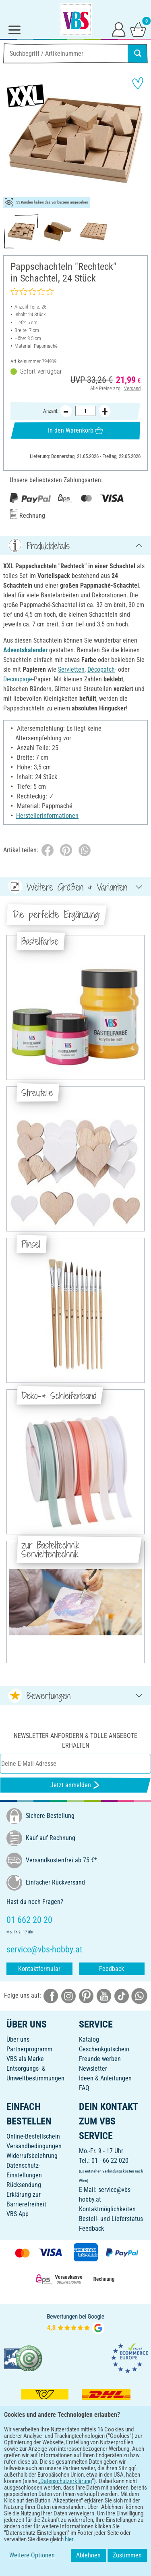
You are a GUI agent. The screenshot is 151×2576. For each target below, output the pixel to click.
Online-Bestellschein (33, 2136)
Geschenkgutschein (104, 2049)
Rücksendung (23, 2185)
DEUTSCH (75, 2506)
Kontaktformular (39, 1969)
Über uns (17, 2039)
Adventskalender (25, 650)
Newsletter (93, 2068)
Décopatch (101, 669)
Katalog (89, 2039)
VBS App (17, 2214)
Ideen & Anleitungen (105, 2078)
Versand (132, 388)
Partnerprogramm (29, 2049)
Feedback (111, 1969)
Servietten (71, 669)
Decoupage (17, 679)
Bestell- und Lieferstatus (111, 2219)
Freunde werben (100, 2059)
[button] (12, 140)
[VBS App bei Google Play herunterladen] (49, 2480)
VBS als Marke (25, 2059)
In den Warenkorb (75, 430)
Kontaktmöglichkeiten (107, 2209)
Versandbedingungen (34, 2146)
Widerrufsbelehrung (32, 2156)
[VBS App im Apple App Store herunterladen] (103, 2480)
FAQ (84, 2088)
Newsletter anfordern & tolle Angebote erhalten (75, 1740)
